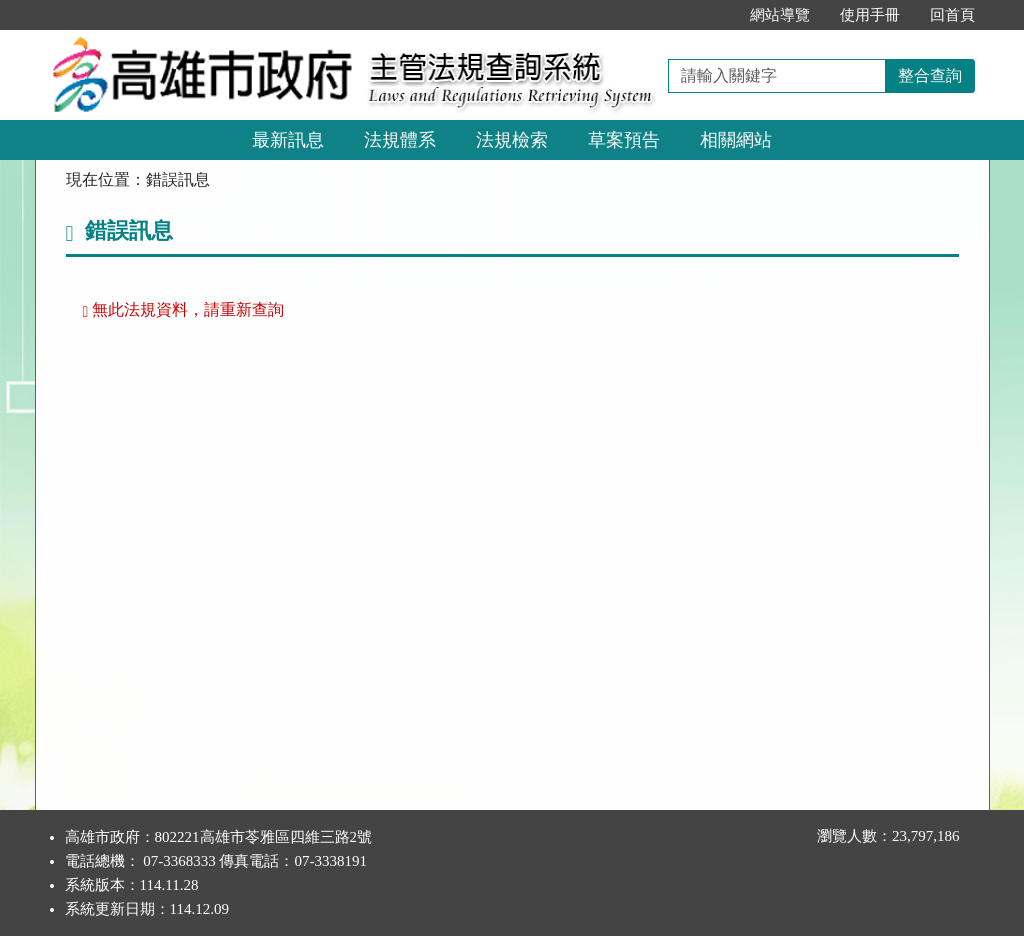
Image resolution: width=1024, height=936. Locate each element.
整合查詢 (930, 75)
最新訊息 (288, 140)
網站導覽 (780, 15)
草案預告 (624, 140)
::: (713, 15)
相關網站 (736, 140)
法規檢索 (512, 140)
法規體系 (400, 140)
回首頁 (952, 15)
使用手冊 (870, 15)
